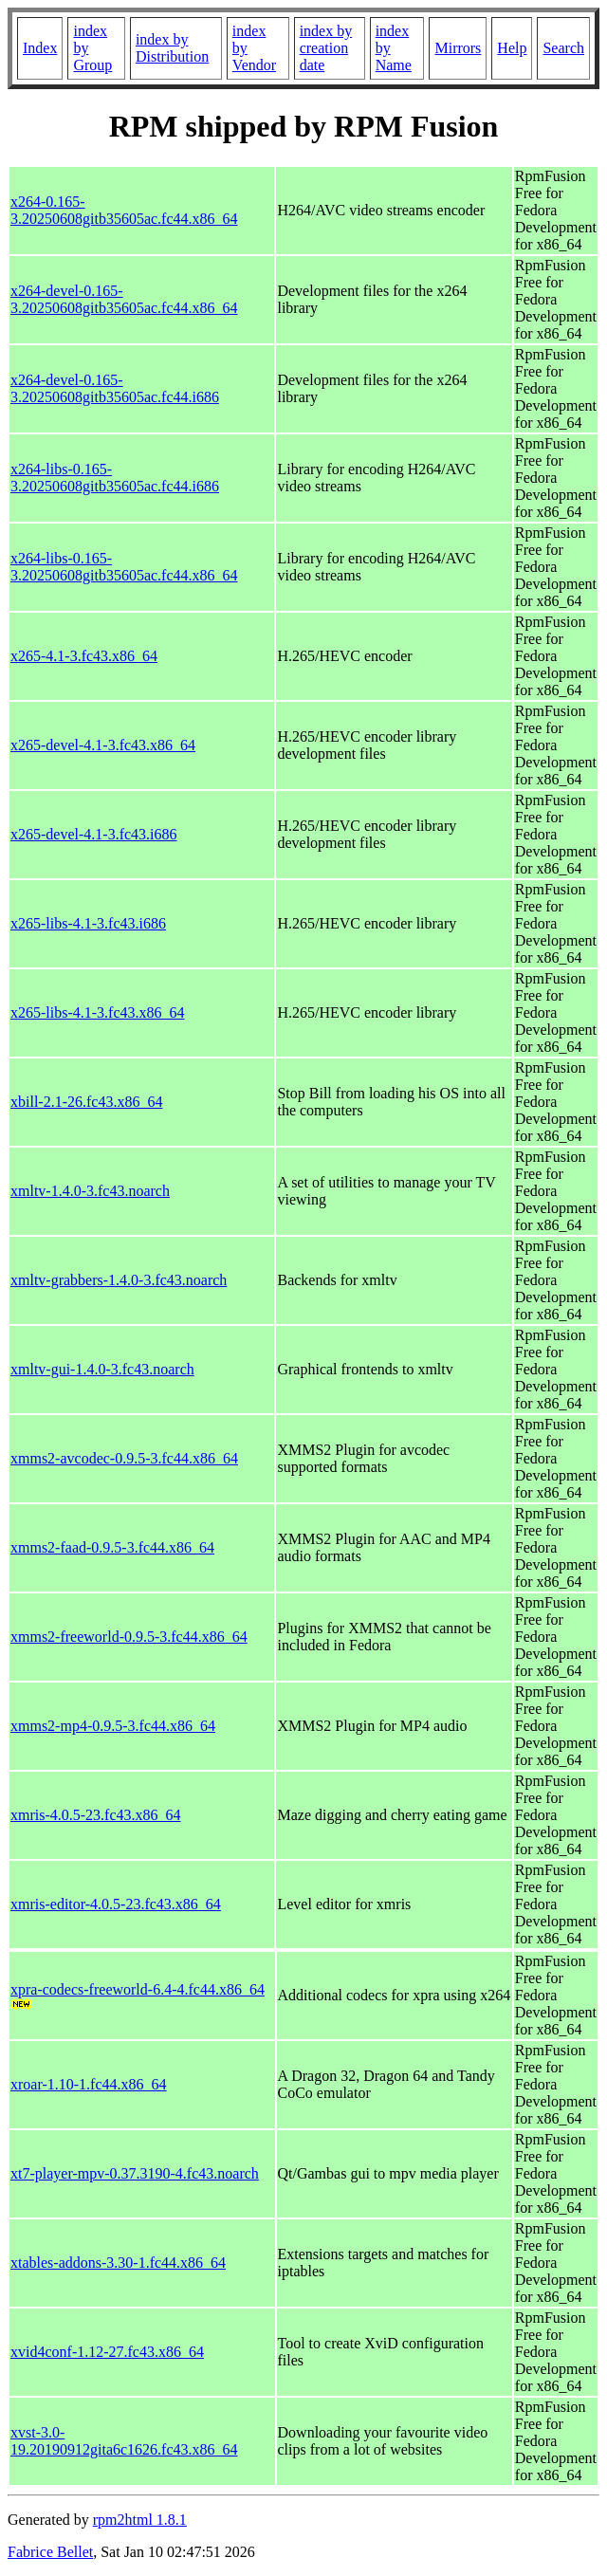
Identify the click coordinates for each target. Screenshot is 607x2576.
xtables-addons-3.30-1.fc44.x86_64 (118, 2262)
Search (563, 48)
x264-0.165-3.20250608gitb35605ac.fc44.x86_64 (124, 210)
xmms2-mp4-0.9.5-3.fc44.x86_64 (112, 1726)
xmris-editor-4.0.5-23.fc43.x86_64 (115, 1904)
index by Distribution (172, 47)
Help (511, 48)
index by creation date (326, 48)
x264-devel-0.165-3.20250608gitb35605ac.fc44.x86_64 (124, 299)
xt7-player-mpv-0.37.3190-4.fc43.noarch (134, 2173)
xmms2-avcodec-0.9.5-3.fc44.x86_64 (124, 1458)
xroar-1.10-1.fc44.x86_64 (88, 2084)
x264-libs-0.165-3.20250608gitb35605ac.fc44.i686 (114, 477)
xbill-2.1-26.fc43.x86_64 (86, 1102)
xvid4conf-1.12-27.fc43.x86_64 (107, 2352)
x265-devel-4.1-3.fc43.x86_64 (102, 745)
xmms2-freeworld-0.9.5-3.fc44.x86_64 (129, 1636)
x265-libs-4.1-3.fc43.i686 (88, 923)
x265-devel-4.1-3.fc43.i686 (93, 834)
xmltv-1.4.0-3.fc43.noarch (90, 1191)
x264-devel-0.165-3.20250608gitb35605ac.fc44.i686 (114, 388)
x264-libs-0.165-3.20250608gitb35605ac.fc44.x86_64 (124, 566)
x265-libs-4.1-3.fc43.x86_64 (97, 1012)
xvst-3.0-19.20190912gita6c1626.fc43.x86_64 (124, 2440)
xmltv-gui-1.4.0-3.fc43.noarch (102, 1369)
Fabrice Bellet (50, 2552)
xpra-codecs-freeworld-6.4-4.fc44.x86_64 (137, 1989)
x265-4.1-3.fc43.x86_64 (83, 656)
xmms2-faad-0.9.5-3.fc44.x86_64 (112, 1547)
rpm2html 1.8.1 (140, 2520)
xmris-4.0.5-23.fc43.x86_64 (95, 1815)
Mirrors (457, 48)
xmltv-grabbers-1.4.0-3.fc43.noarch (118, 1280)
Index (40, 48)
